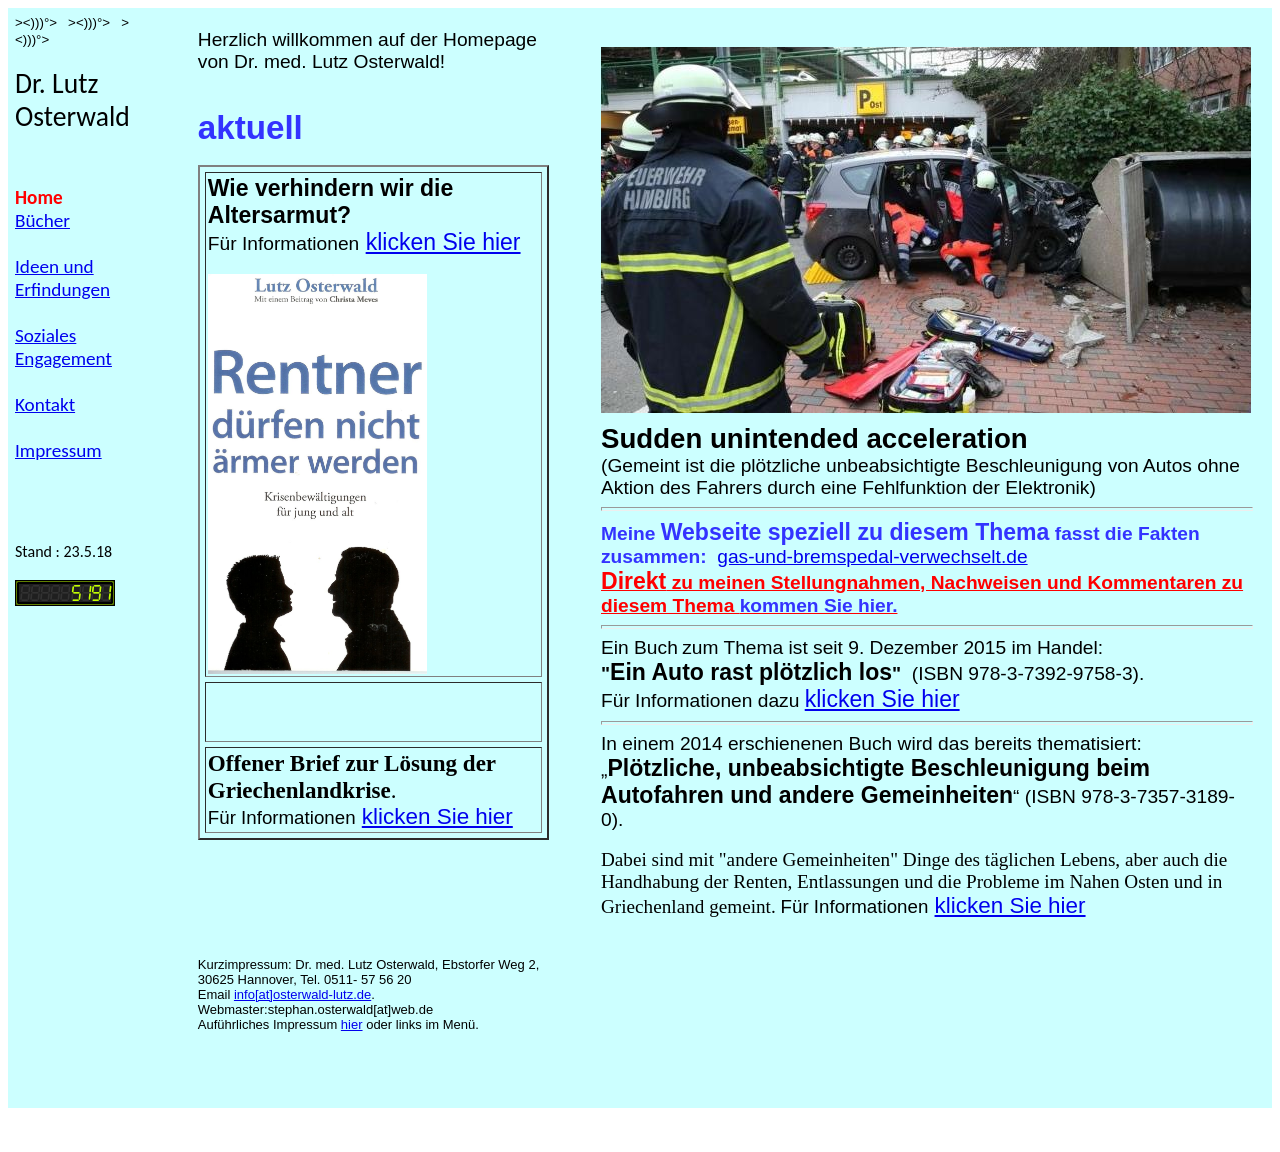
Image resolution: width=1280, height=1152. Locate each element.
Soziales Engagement (63, 347)
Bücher (42, 220)
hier (352, 1024)
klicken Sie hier (443, 242)
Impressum (58, 450)
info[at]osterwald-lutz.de (302, 994)
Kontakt (45, 404)
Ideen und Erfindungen (62, 278)
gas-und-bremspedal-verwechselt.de (872, 556)
